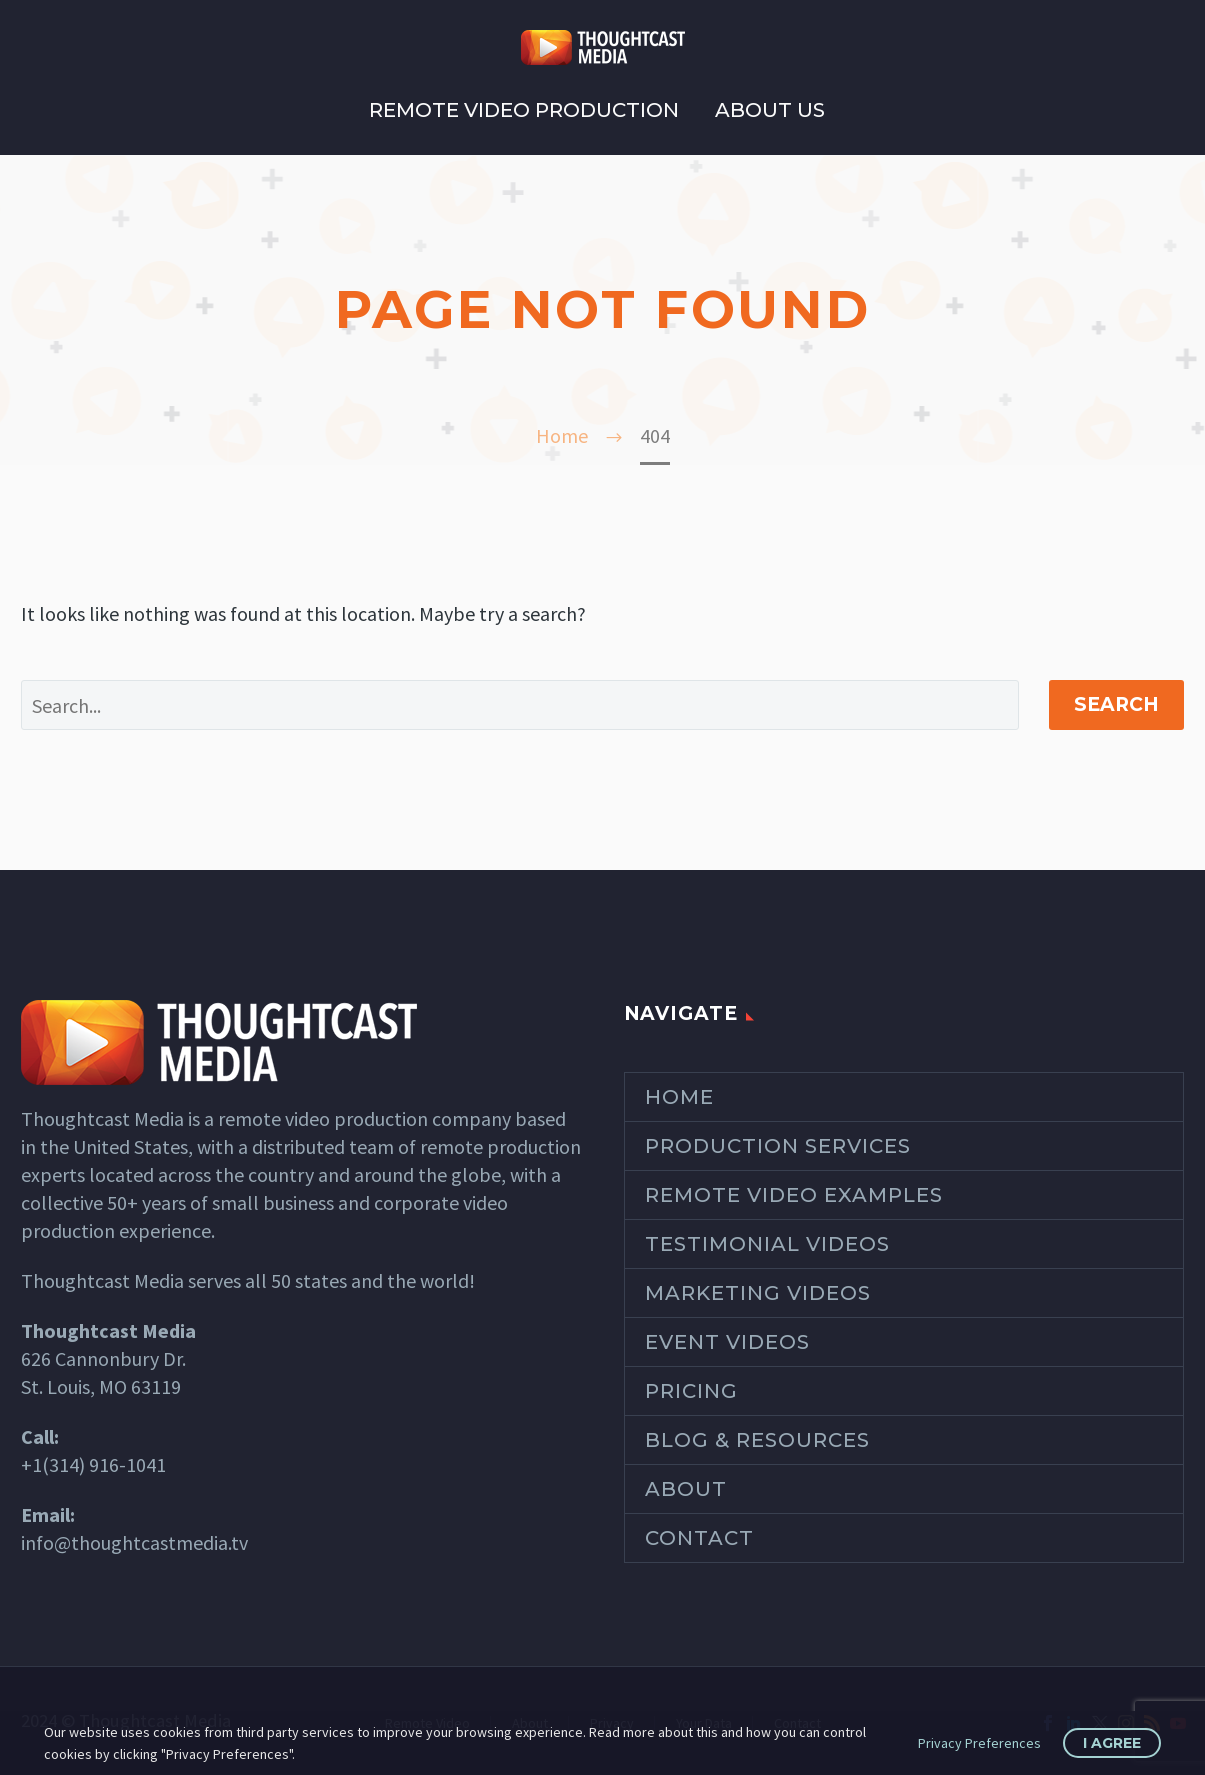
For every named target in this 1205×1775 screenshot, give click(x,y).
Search (1116, 704)
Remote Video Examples (794, 1195)
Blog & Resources (757, 1440)
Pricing (691, 1391)
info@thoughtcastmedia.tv (134, 1542)
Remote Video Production (524, 110)
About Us (770, 110)
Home (679, 1097)
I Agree (1112, 1743)
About (686, 1489)
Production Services (778, 1146)
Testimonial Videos (767, 1244)
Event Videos (727, 1342)
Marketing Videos (758, 1293)
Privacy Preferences (979, 1743)
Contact (699, 1538)
